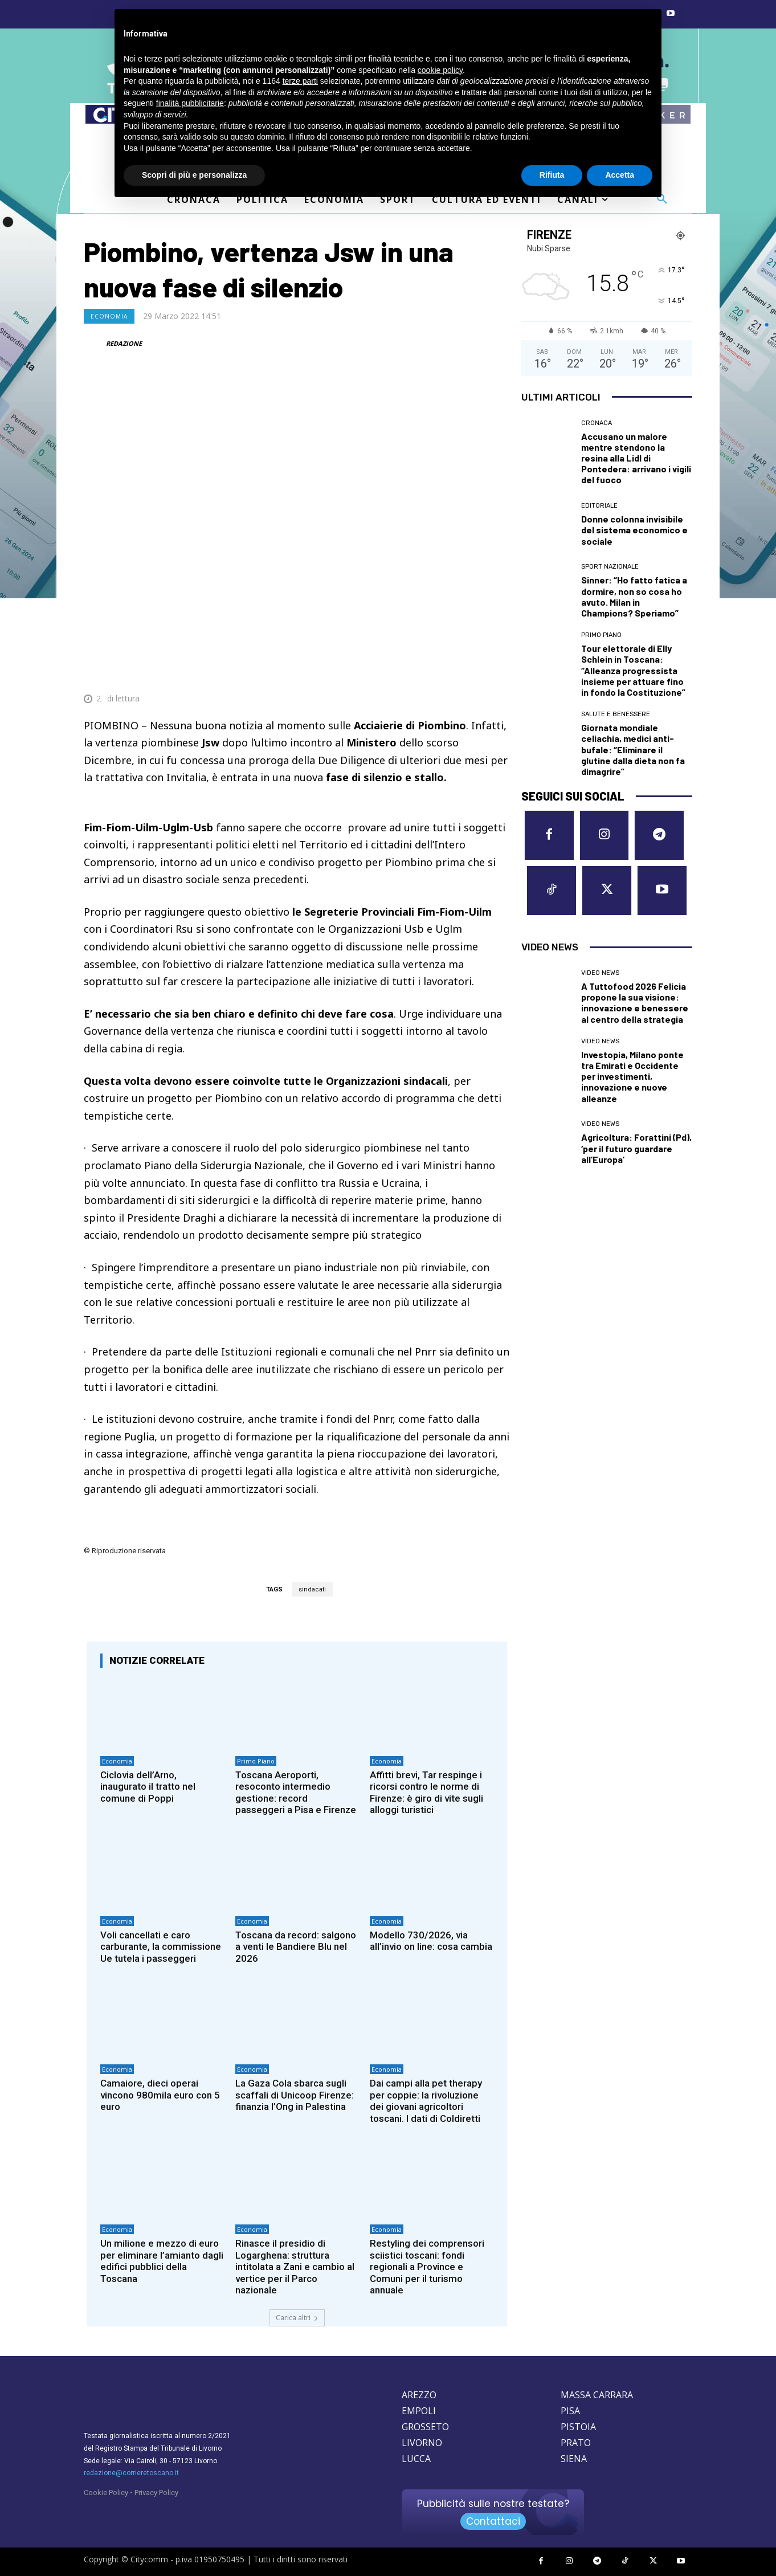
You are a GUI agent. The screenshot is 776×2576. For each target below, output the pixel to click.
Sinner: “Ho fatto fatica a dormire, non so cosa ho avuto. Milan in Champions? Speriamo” (634, 596)
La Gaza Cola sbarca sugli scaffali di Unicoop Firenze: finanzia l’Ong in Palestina (294, 2094)
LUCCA (416, 2458)
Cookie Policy (106, 2492)
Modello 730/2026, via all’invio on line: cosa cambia (431, 1940)
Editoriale (599, 506)
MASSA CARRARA (597, 2395)
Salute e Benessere (615, 714)
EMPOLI (419, 2410)
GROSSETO (425, 2426)
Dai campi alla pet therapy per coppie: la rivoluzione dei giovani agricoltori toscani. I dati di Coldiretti (426, 2100)
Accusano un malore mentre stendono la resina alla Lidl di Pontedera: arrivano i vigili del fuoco (636, 458)
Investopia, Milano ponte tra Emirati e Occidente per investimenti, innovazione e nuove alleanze (632, 1076)
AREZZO (419, 2395)
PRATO (576, 2442)
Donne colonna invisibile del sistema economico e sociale (634, 529)
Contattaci (493, 2521)
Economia (109, 316)
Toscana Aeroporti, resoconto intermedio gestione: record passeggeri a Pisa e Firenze (295, 1792)
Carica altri (297, 2317)
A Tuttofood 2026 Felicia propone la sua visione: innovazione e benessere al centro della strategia (634, 1002)
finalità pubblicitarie (190, 103)
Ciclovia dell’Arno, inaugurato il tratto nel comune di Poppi (147, 1786)
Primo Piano (256, 1761)
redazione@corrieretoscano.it (131, 2473)
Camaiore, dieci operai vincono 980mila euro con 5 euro (160, 2094)
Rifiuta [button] (552, 174)
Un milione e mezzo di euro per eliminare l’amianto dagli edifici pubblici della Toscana (161, 2261)
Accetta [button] (619, 174)
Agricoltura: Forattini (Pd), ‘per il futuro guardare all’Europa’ (636, 1148)
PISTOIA (578, 2426)
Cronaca (596, 423)
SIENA (574, 2458)
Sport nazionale (610, 567)
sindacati (312, 1589)
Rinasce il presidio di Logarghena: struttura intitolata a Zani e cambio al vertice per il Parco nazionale (294, 2267)
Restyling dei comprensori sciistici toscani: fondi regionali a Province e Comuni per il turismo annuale (427, 2267)
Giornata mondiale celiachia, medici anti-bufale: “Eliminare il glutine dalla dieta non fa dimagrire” (633, 749)
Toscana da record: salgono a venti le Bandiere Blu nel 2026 (296, 1946)
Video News (600, 973)
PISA (570, 2410)
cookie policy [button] (440, 70)
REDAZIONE (124, 343)
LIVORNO (422, 2442)
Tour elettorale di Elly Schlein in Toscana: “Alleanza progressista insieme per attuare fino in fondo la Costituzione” (633, 670)
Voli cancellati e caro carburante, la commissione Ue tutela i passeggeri (160, 1946)
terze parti (300, 80)
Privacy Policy (156, 2492)
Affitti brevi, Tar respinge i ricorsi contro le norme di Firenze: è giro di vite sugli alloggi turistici (426, 1792)
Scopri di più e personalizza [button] (194, 174)
